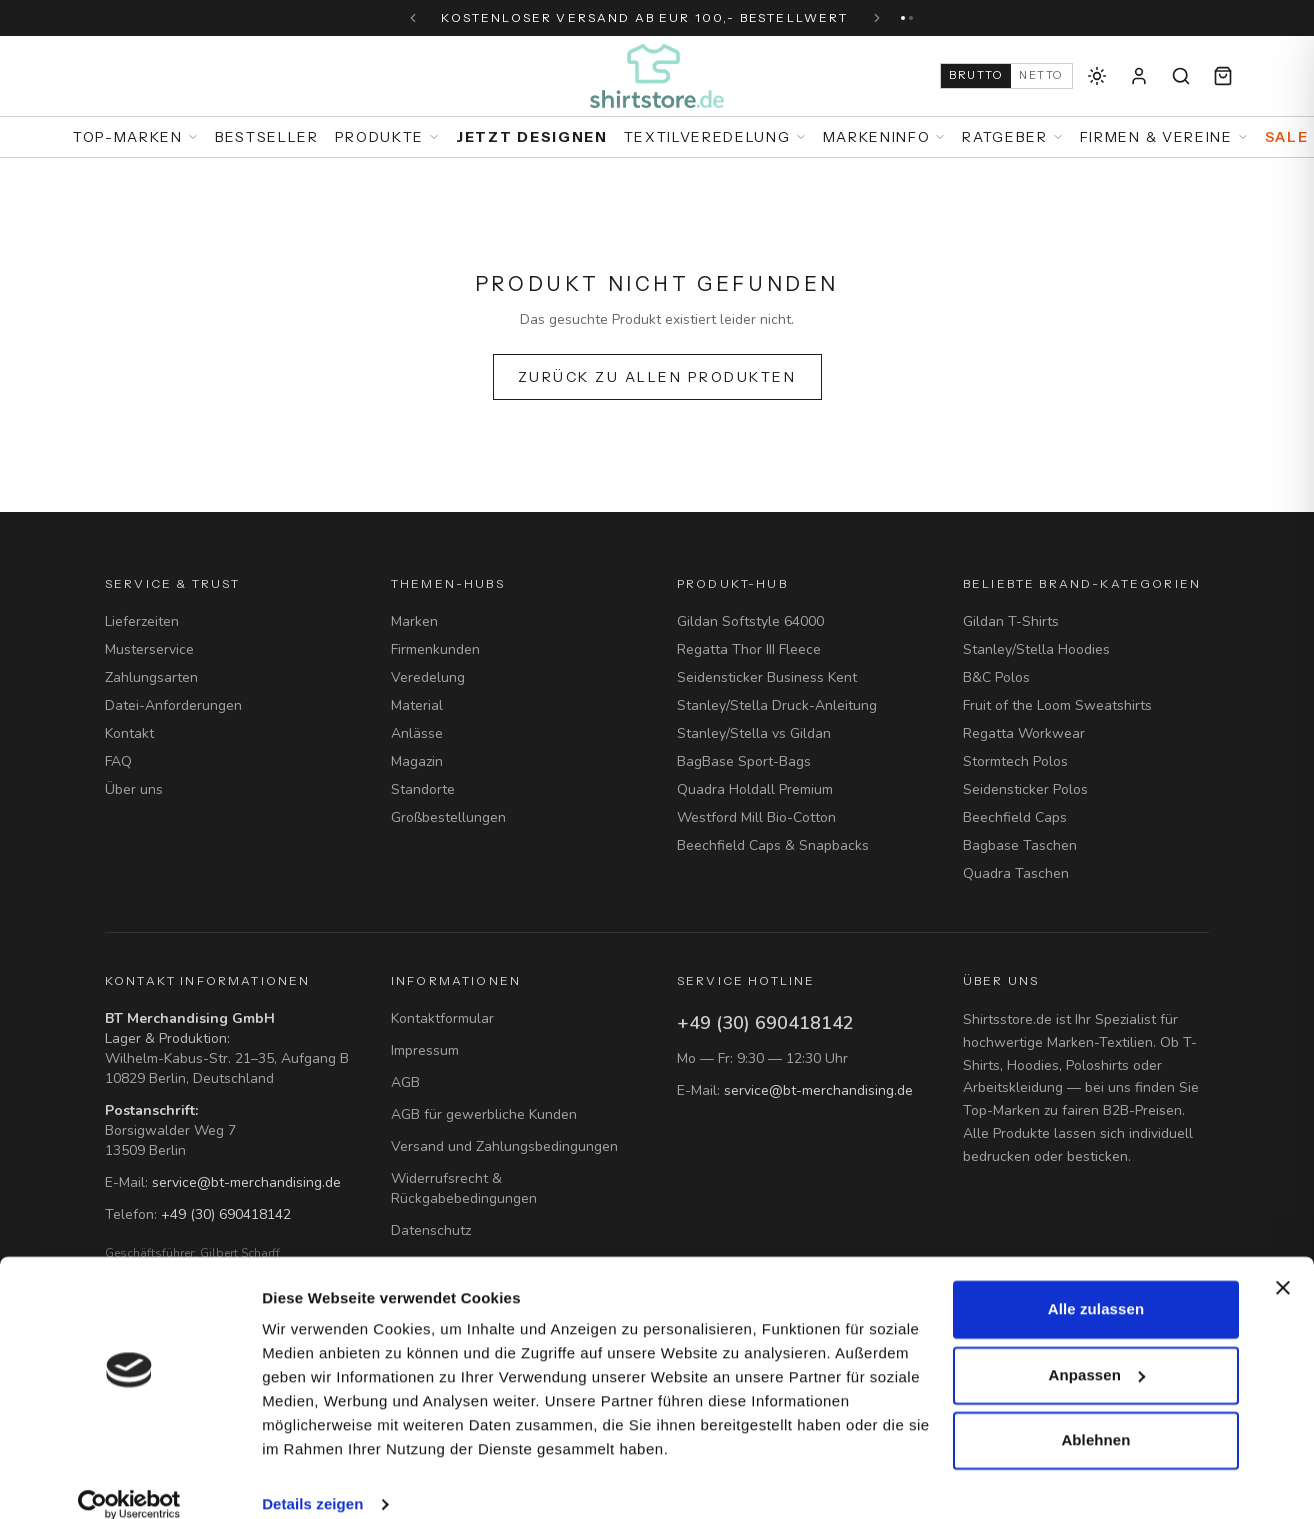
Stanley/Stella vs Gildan (754, 733)
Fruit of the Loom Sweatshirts (1057, 705)
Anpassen (1097, 1349)
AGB (405, 1082)
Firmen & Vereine (1164, 137)
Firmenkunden (435, 649)
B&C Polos (996, 677)
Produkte (387, 137)
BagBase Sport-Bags (744, 761)
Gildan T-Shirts (1011, 621)
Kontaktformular (442, 1018)
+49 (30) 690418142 (226, 1214)
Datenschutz (431, 1230)
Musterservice (149, 649)
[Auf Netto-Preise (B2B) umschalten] (1006, 75)
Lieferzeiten (142, 621)
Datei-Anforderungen (173, 705)
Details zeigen (312, 1479)
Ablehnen (1095, 1415)
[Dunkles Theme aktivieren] (1097, 76)
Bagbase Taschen (1020, 845)
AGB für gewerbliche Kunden (484, 1114)
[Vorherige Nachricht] (413, 18)
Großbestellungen (448, 817)
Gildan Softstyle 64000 (750, 621)
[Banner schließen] (1283, 1263)
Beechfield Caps (1015, 817)
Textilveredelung (715, 137)
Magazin (417, 761)
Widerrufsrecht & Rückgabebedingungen (464, 1188)
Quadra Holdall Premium (755, 789)
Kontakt (129, 733)
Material (417, 705)
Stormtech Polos (1015, 761)
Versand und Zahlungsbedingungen (504, 1146)
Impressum (425, 1050)
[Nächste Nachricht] (877, 18)
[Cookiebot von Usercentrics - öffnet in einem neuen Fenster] (129, 1480)
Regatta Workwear (1024, 733)
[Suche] (1181, 76)
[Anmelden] (1139, 76)
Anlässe (417, 733)
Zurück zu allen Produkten (657, 377)
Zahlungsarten (151, 677)
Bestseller (267, 137)
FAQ (118, 761)
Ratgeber (1012, 137)
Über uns (134, 789)
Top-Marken (136, 137)
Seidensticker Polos (1025, 789)
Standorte (423, 789)
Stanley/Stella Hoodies (1036, 649)
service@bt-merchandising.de (246, 1182)
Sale (1287, 137)
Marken (414, 621)
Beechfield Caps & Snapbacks (773, 845)
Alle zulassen (1096, 1284)
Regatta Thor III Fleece (749, 649)
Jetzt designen (532, 137)
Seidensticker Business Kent (767, 677)
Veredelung (428, 677)
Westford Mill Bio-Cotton (756, 817)
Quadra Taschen (1016, 873)
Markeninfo (885, 137)
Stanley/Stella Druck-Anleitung (777, 705)
